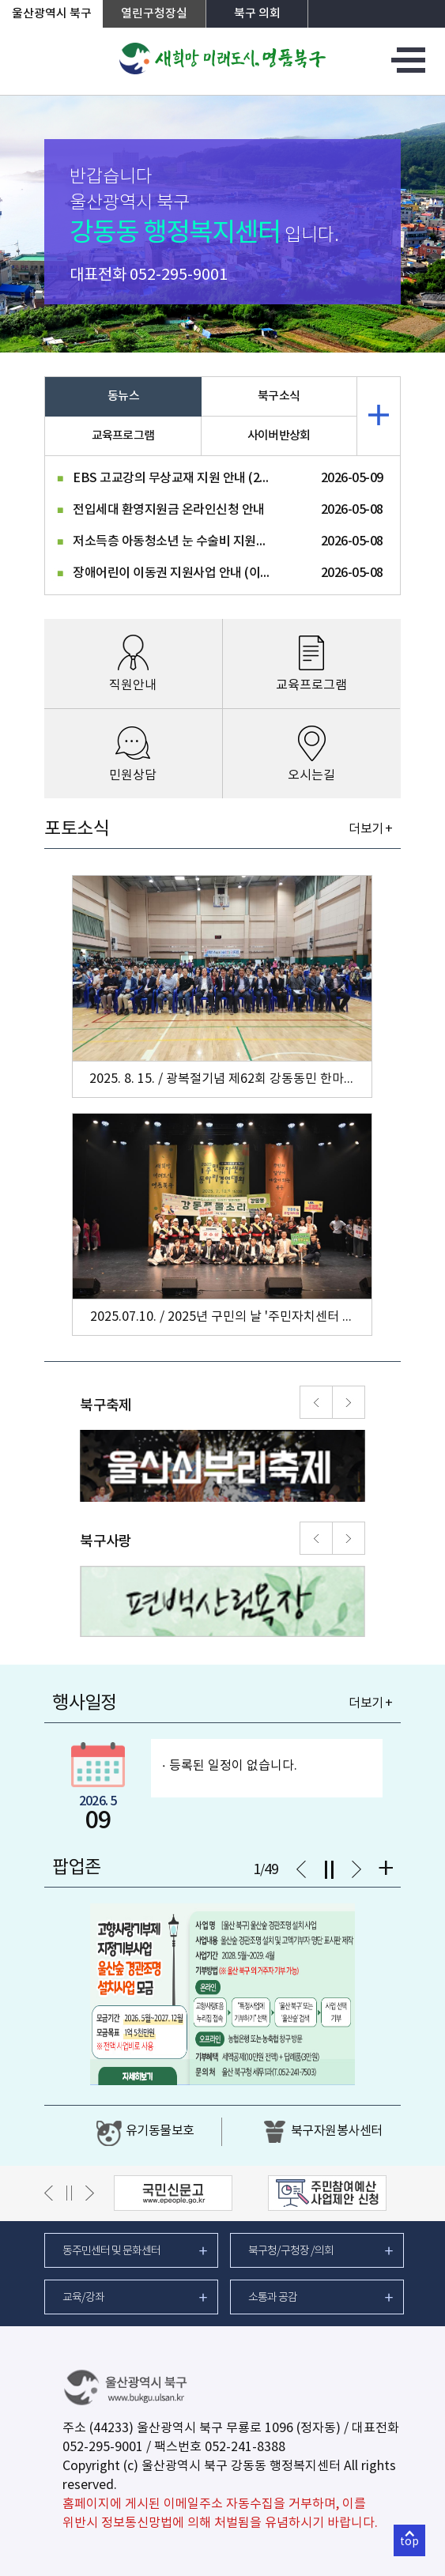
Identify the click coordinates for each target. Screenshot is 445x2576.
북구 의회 (257, 14)
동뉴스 (123, 396)
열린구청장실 (154, 14)
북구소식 (279, 396)
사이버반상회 (279, 436)
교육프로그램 (123, 436)
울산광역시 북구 (52, 14)
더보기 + (370, 829)
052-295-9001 (179, 275)
